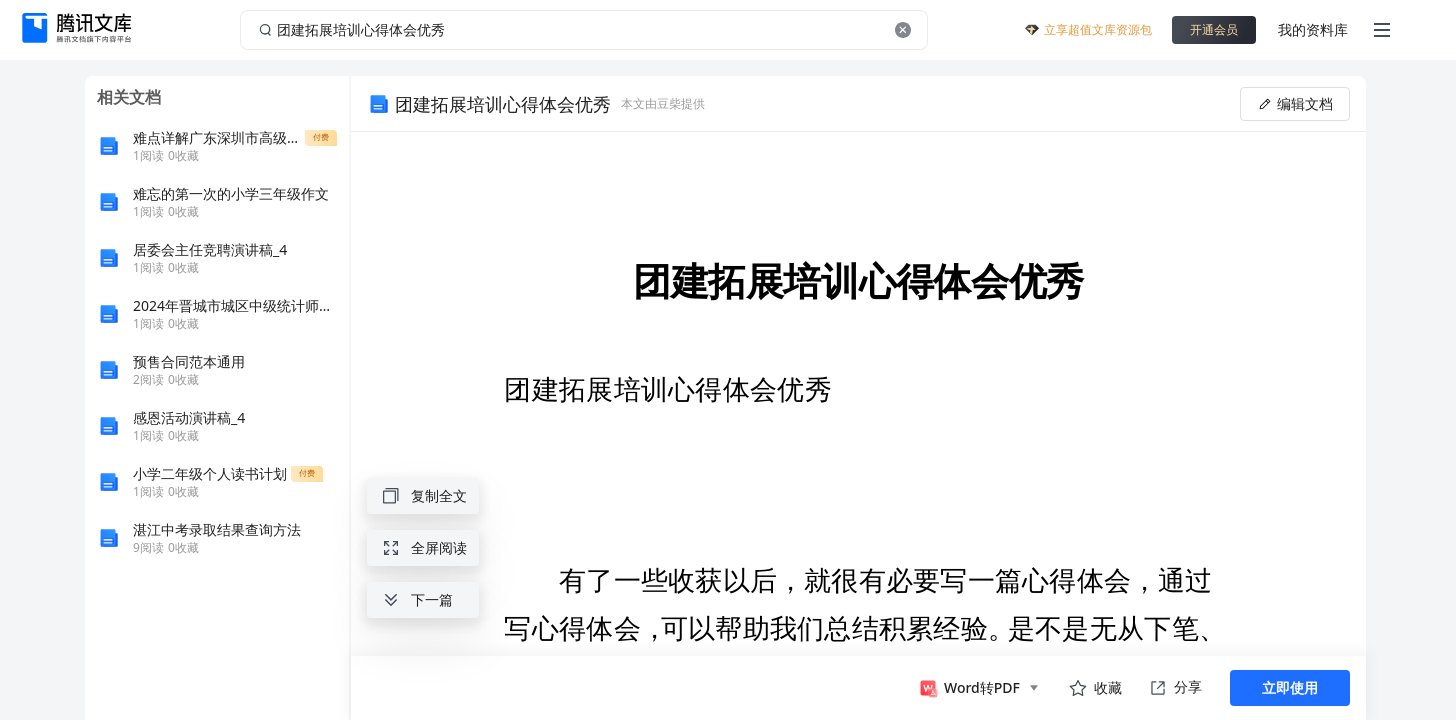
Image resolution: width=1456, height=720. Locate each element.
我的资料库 (1313, 29)
